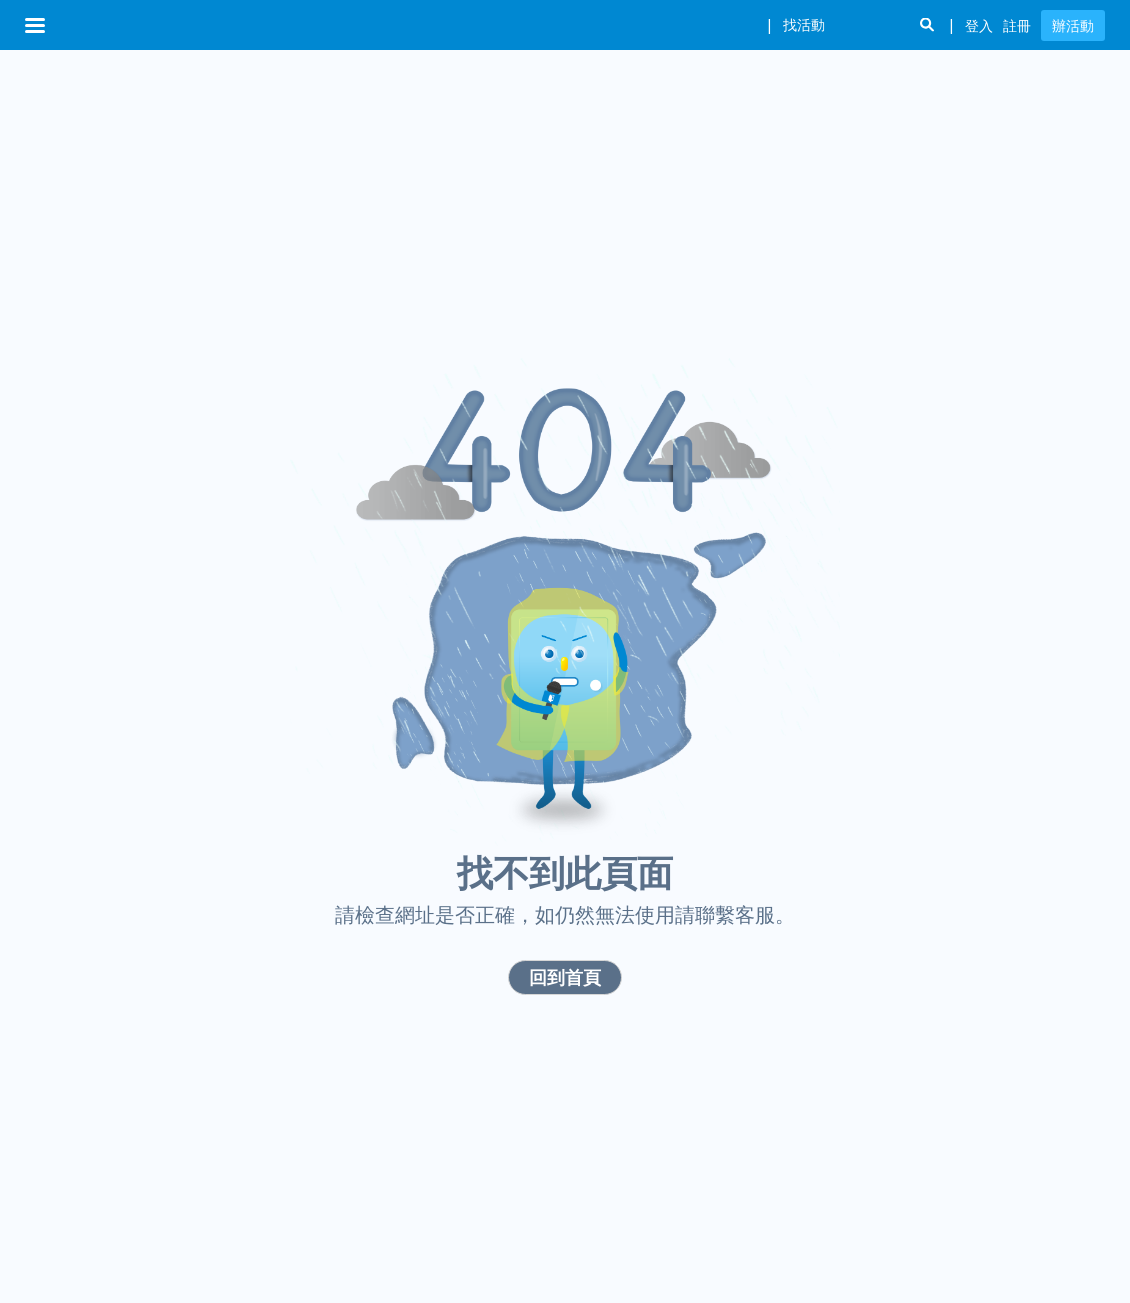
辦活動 (1073, 25)
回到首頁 (565, 977)
